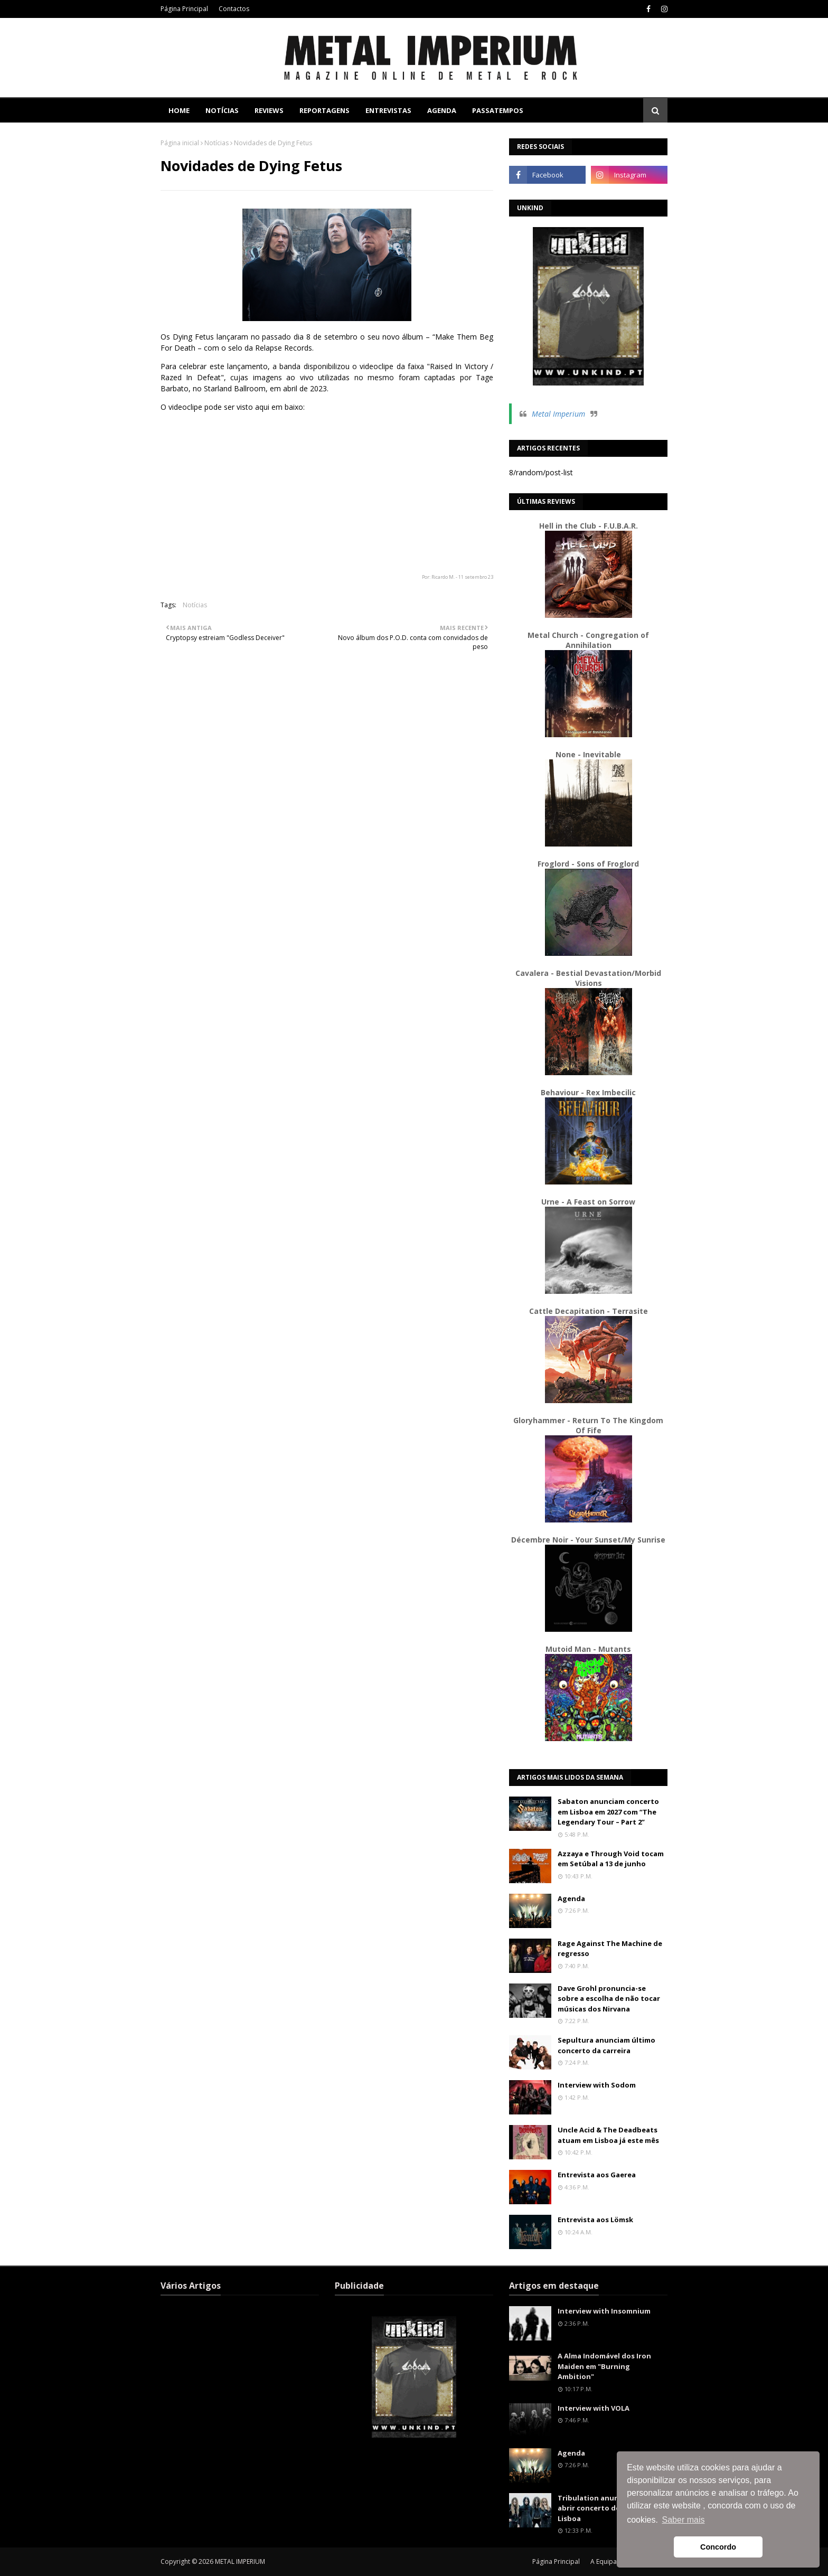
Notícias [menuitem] (222, 110)
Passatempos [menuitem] (497, 110)
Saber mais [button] (683, 2519)
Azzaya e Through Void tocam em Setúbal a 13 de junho (611, 1859)
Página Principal (184, 8)
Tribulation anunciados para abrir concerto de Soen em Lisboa (609, 2508)
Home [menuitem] (179, 110)
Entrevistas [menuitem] (388, 110)
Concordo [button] (718, 2547)
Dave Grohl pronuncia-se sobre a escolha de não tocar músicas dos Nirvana (609, 1998)
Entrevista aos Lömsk (595, 2219)
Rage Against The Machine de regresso (610, 1949)
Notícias (216, 142)
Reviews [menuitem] (269, 110)
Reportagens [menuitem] (324, 110)
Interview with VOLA (593, 2408)
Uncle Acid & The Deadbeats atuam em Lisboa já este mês (608, 2135)
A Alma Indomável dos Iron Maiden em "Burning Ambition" (604, 2366)
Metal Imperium (558, 414)
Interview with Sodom (597, 2085)
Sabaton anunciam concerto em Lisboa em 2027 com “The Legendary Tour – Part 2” (608, 1812)
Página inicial (180, 142)
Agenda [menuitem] (441, 110)
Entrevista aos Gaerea (597, 2174)
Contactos (234, 8)
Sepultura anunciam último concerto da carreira (606, 2045)
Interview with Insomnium (604, 2311)
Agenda (571, 1898)
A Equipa (603, 2561)
